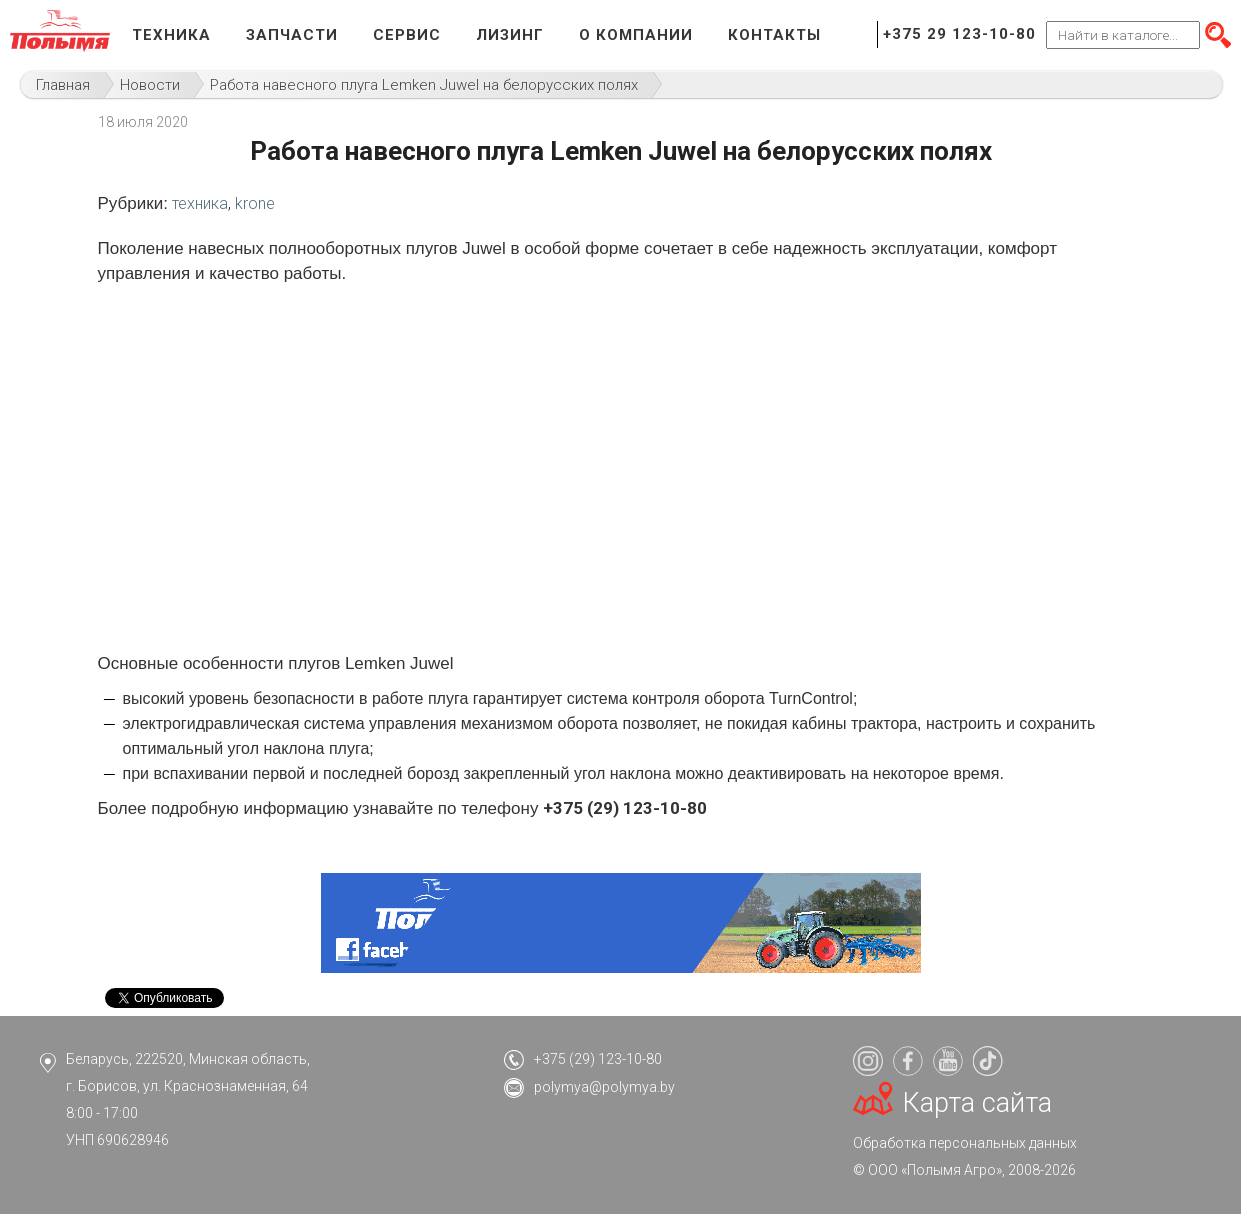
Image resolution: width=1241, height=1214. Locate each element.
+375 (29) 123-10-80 (598, 1059)
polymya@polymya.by (604, 1087)
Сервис (407, 35)
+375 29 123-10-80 (959, 34)
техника (200, 203)
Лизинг (510, 35)
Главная (63, 85)
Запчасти (292, 35)
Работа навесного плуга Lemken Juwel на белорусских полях (424, 85)
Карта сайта (977, 1103)
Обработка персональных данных (965, 1143)
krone (255, 203)
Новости (150, 85)
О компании (636, 35)
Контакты (774, 35)
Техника (171, 35)
